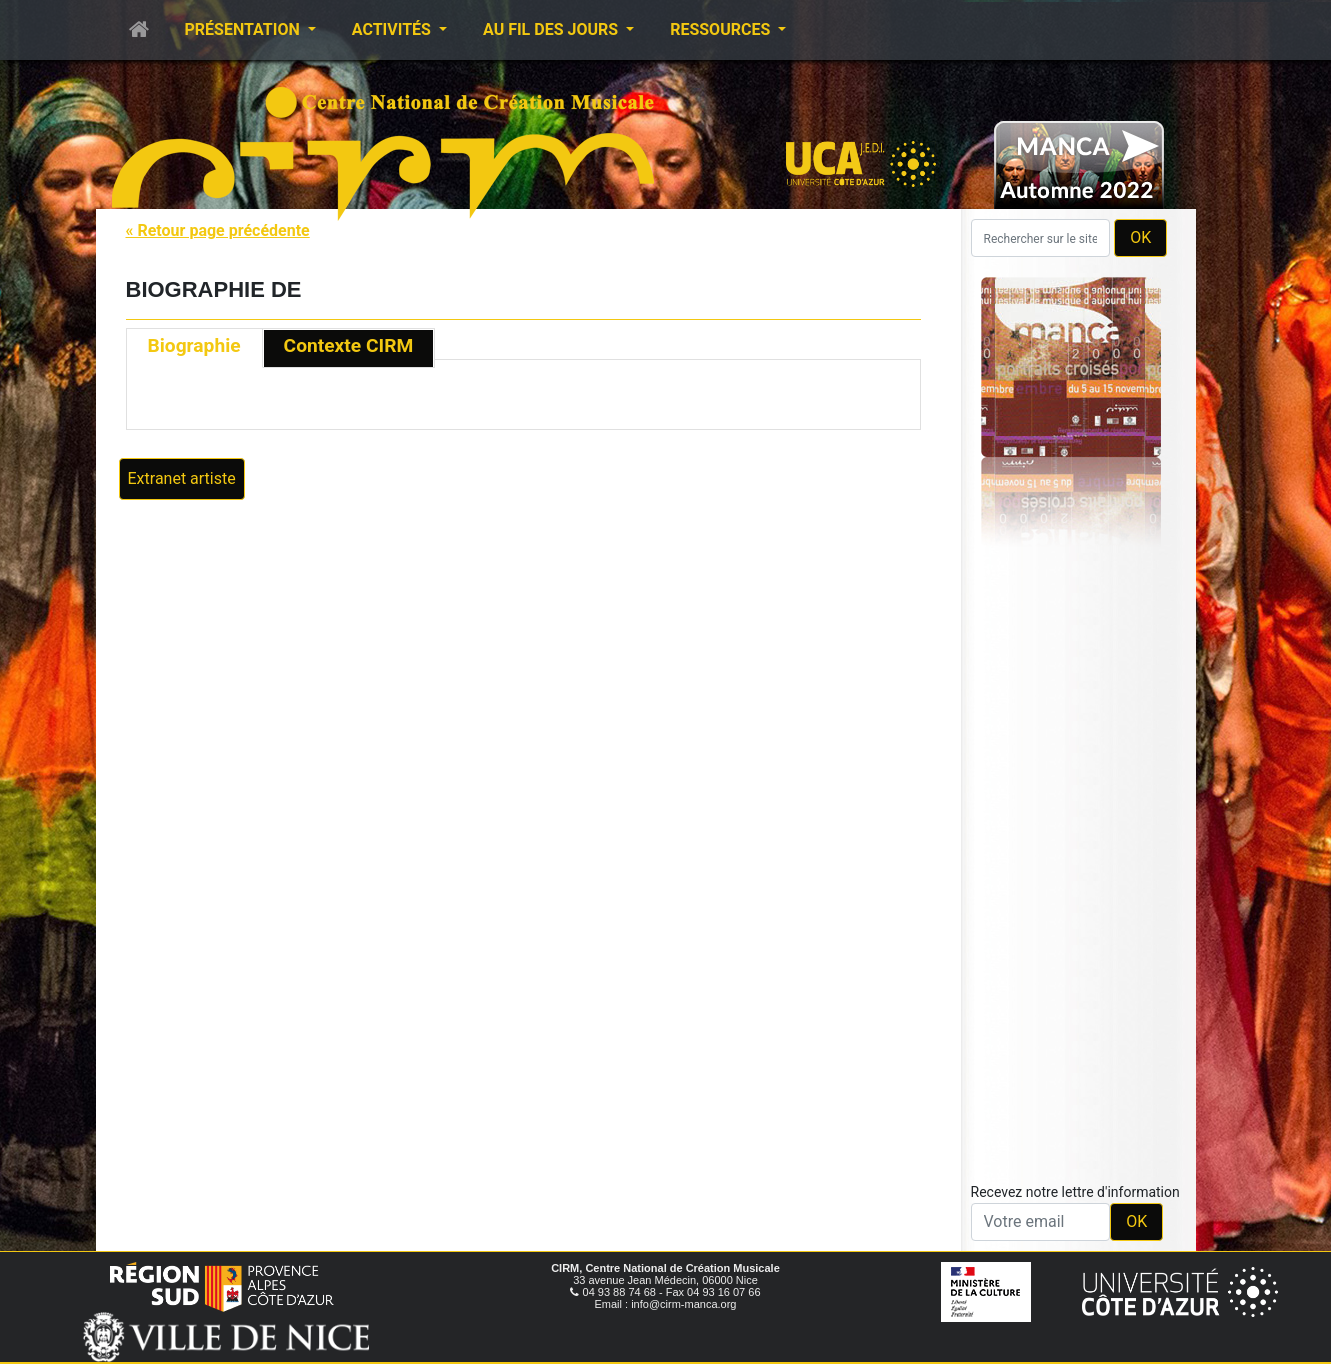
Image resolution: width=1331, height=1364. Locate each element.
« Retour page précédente (218, 230)
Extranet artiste (182, 478)
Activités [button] (393, 29)
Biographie (194, 345)
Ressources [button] (722, 29)
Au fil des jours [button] (552, 29)
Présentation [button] (244, 29)
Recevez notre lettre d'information (1075, 1192)
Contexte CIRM (349, 345)
